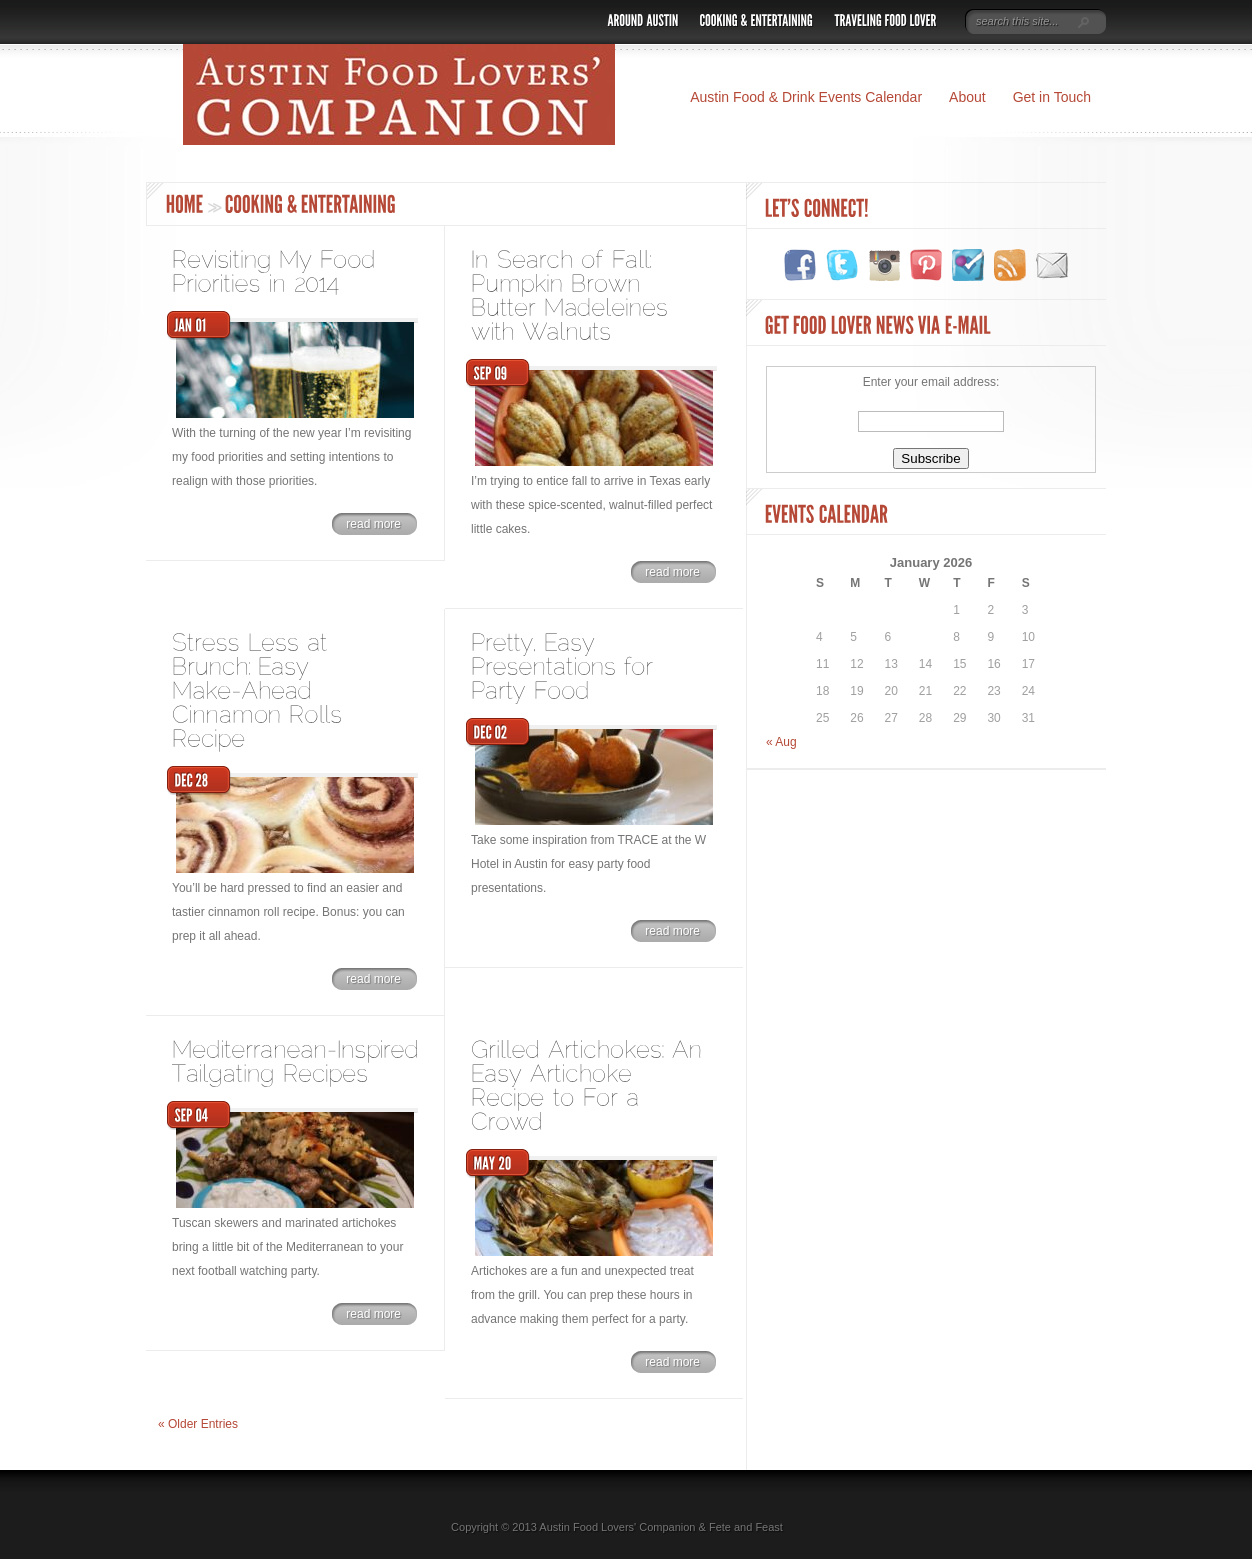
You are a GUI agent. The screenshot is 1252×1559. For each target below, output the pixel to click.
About (967, 97)
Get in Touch (1052, 97)
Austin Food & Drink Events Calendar (806, 97)
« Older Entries (198, 1424)
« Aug (781, 742)
